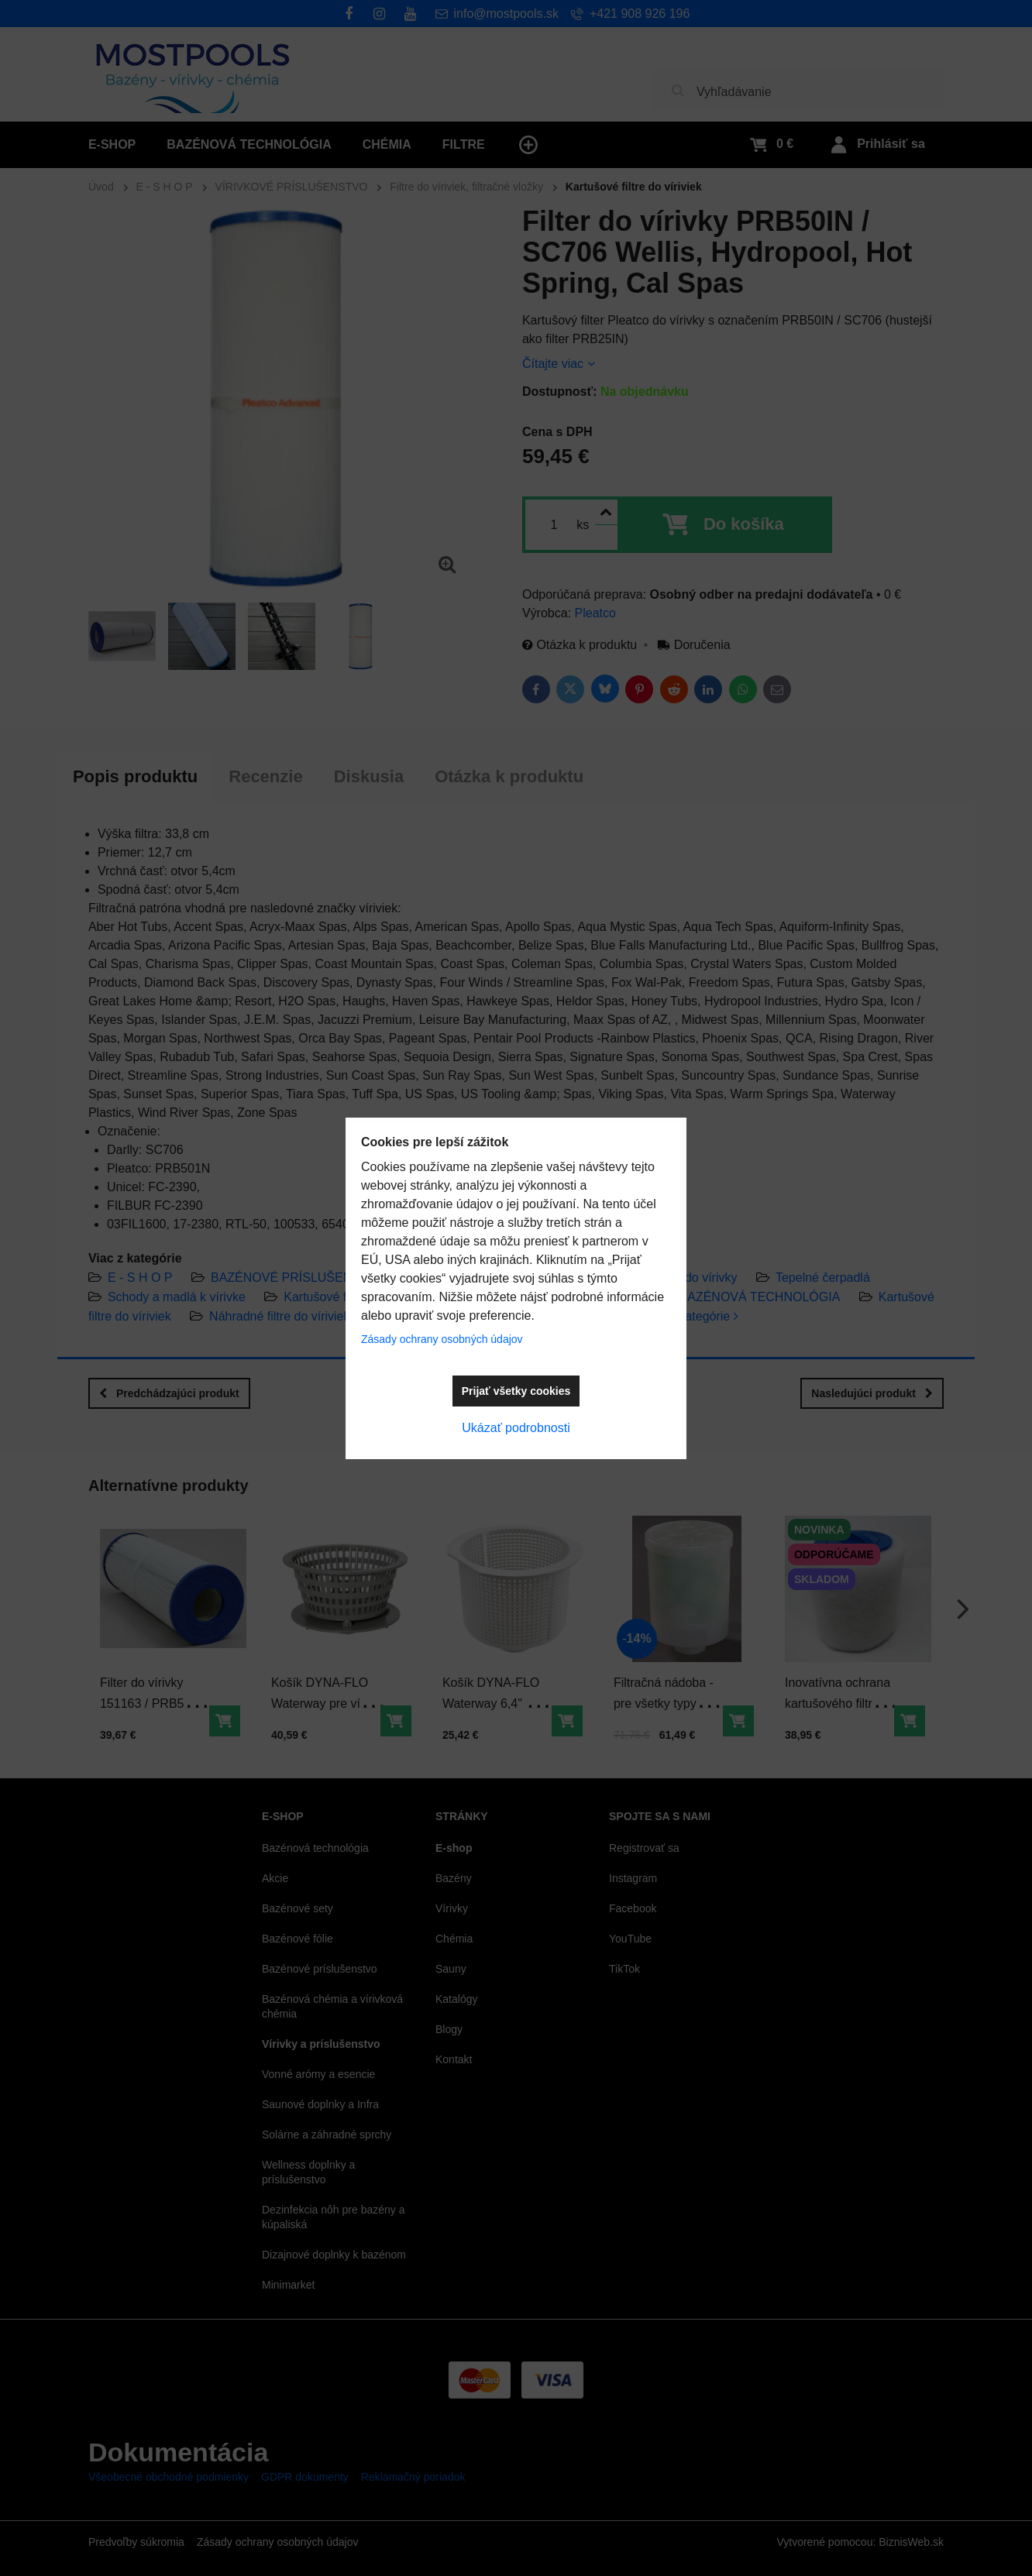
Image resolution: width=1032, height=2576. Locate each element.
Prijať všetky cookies (516, 1391)
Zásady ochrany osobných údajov (442, 1339)
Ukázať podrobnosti (515, 1427)
